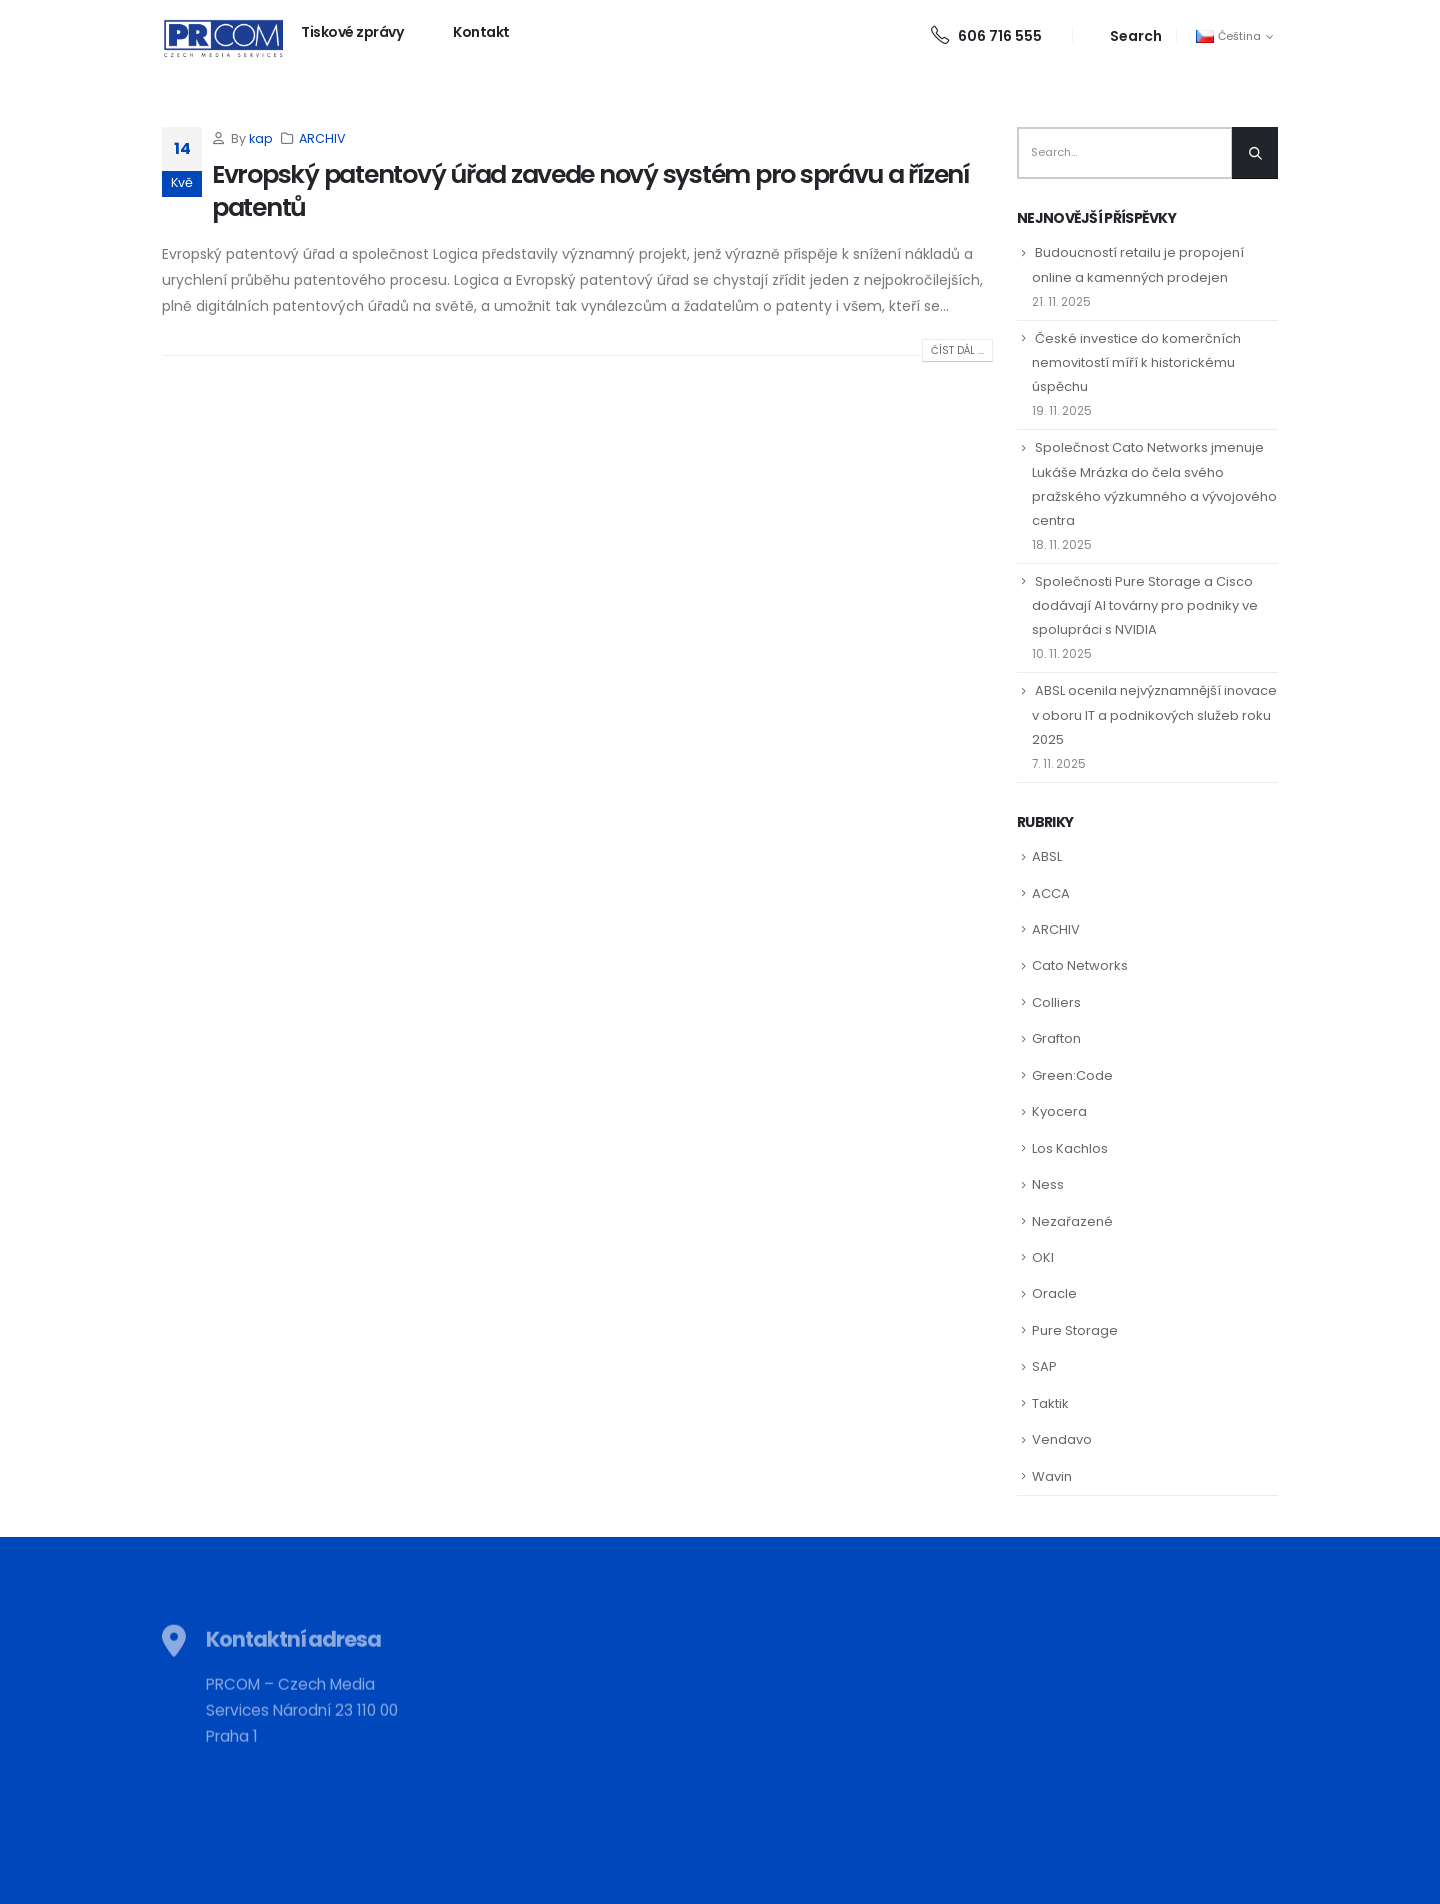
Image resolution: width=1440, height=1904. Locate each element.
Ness (1048, 1184)
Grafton (1056, 1038)
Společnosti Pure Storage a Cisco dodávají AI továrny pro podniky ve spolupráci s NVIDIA (1145, 605)
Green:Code (1072, 1075)
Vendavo (1062, 1439)
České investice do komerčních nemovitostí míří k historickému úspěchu (1136, 362)
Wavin (1052, 1476)
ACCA (1051, 893)
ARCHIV (322, 138)
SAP (1044, 1366)
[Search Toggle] (1124, 35)
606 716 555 (986, 36)
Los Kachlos (1070, 1148)
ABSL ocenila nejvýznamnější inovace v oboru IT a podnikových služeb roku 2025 (1154, 714)
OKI (1043, 1257)
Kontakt (481, 32)
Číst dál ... (957, 350)
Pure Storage (1075, 1330)
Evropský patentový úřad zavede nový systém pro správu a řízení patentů (590, 191)
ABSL (1047, 856)
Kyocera (1059, 1111)
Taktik (1050, 1403)
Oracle (1054, 1293)
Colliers (1056, 1002)
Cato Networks (1080, 965)
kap (261, 138)
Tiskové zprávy (352, 32)
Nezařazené (1072, 1221)
